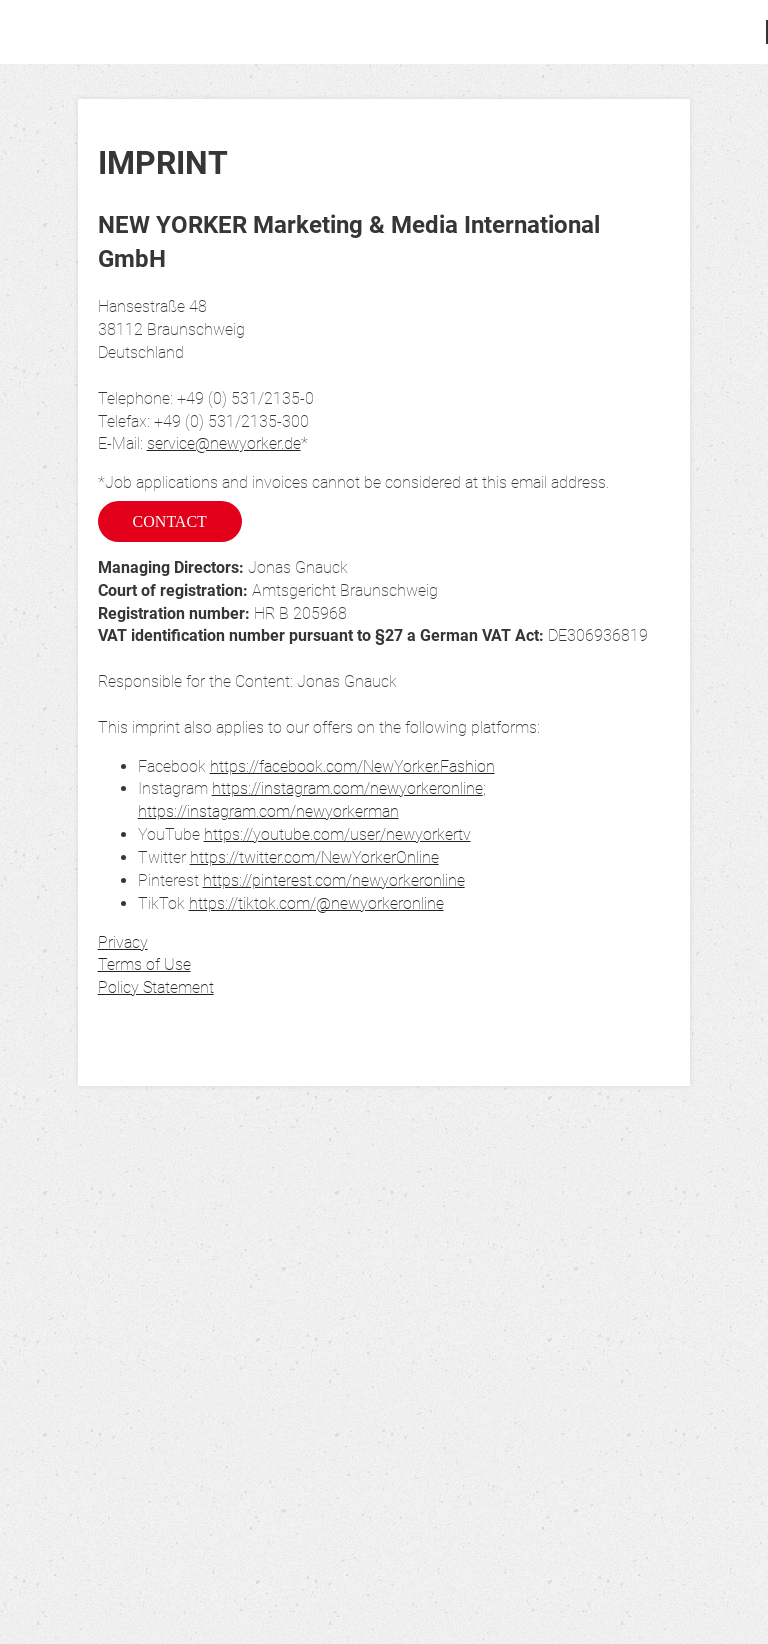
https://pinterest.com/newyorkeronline (334, 880)
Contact (170, 521)
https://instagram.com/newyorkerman (268, 811)
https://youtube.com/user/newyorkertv (337, 834)
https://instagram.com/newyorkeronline (347, 788)
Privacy (123, 942)
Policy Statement (156, 987)
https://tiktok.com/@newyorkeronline (316, 903)
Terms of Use (144, 964)
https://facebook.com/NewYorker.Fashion (352, 766)
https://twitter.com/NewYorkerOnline (314, 857)
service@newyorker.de (224, 443)
